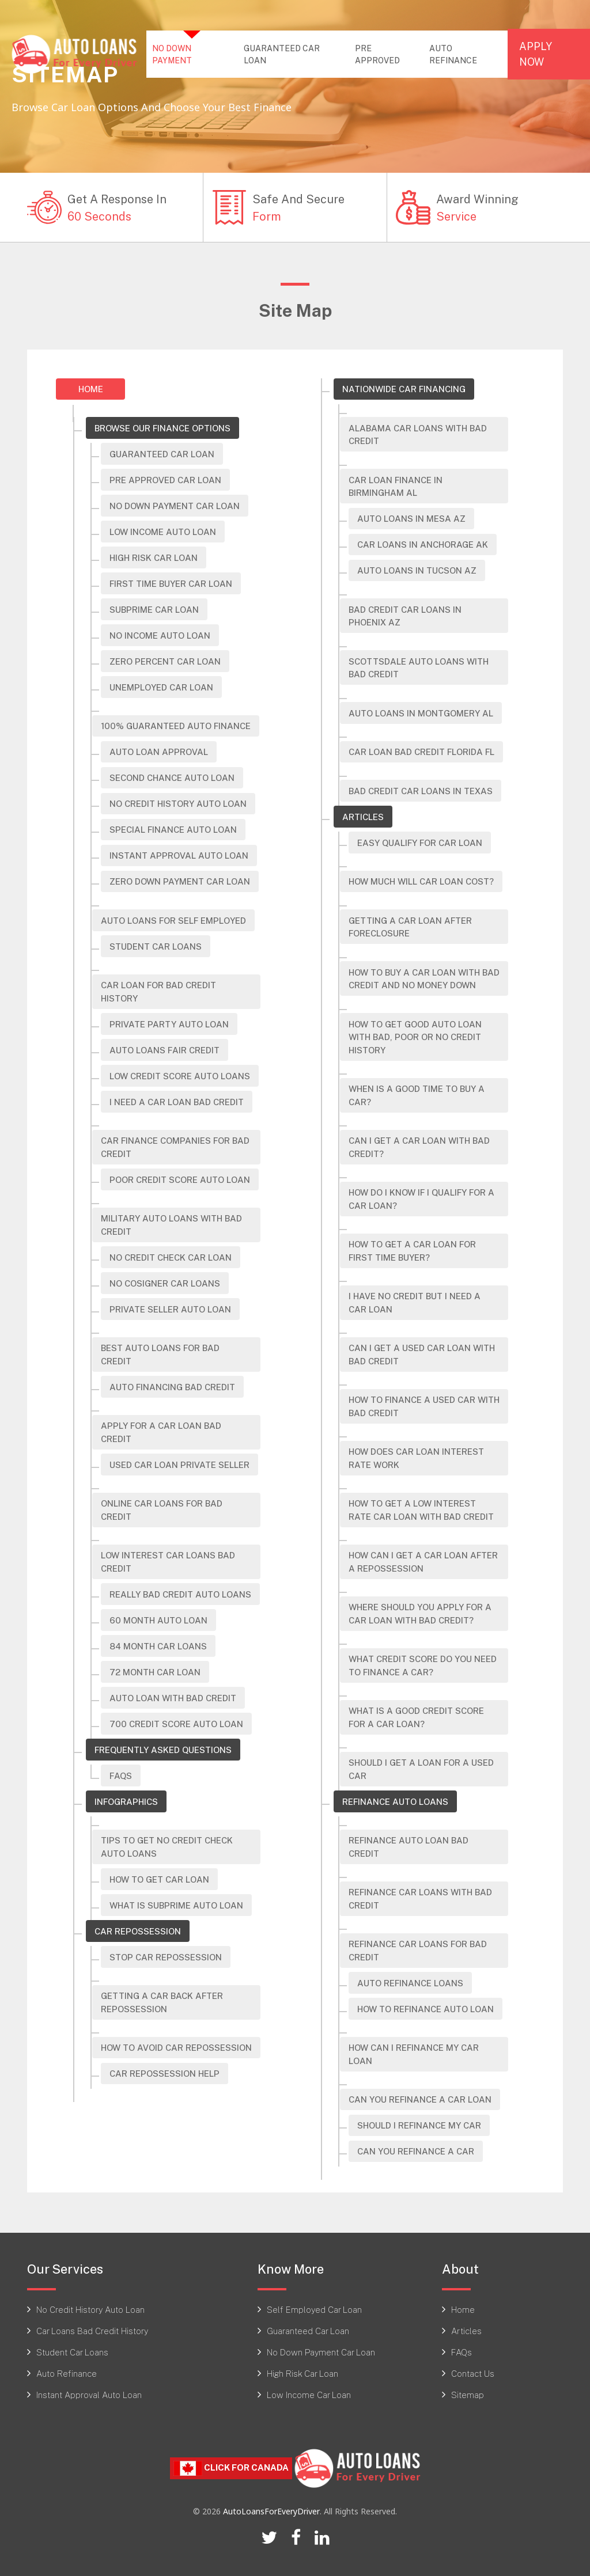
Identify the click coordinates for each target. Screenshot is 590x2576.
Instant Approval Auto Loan (178, 855)
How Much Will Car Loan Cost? (421, 881)
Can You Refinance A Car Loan (420, 2099)
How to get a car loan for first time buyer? (412, 1250)
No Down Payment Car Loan (174, 505)
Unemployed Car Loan (161, 687)
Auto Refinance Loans (410, 1983)
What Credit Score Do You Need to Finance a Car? (423, 1665)
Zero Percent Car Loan (165, 661)
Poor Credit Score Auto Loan (179, 1179)
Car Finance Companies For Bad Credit (175, 1147)
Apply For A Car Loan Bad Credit (161, 1432)
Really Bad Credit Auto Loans (180, 1594)
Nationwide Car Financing (404, 389)
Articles (363, 816)
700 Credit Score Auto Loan (176, 1723)
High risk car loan (153, 557)
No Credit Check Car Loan (170, 1257)
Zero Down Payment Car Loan (179, 881)
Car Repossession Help (164, 2073)
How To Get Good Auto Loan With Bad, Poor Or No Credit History (415, 1037)
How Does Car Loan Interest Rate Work (416, 1458)
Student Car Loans (155, 946)
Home (90, 389)
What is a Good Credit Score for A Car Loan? (416, 1717)
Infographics (126, 1801)
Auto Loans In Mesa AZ (411, 518)
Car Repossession (137, 1931)
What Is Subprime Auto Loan (176, 1905)
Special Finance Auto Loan (173, 829)
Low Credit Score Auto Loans (179, 1076)
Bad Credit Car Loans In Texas (421, 791)
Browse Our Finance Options (162, 428)
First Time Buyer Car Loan (170, 583)
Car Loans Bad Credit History (92, 2330)
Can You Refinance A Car (415, 2151)
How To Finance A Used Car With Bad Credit (424, 1406)
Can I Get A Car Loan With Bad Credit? (419, 1147)
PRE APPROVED (377, 54)
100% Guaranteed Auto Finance (176, 725)
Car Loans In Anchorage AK (422, 544)
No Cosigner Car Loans (164, 1283)
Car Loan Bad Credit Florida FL (421, 751)
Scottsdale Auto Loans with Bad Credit (419, 668)
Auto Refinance (66, 2373)
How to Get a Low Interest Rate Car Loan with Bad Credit (421, 1510)
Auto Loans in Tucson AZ (416, 570)
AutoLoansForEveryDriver (271, 2511)
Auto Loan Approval (158, 751)
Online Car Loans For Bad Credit (161, 1510)
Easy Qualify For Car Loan (419, 842)
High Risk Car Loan (302, 2373)
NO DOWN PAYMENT (194, 54)
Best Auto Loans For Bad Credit (160, 1354)
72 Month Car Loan (155, 1672)
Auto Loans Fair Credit (164, 1050)
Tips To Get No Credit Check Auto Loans (167, 1846)
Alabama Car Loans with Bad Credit (418, 434)
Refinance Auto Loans (395, 1801)
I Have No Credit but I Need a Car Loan (415, 1302)
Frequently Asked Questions (163, 1749)
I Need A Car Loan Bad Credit (176, 1102)
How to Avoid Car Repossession (176, 2047)
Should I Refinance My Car (419, 2125)
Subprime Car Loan (154, 609)
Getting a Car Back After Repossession (162, 2002)
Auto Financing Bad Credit (172, 1387)
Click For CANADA (231, 2468)
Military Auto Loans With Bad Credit (171, 1224)
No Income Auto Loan (159, 635)
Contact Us (472, 2373)
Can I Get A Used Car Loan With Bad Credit (422, 1354)
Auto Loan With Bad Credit (172, 1698)
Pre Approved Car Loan (165, 480)
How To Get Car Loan (159, 1879)
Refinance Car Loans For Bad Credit (418, 1950)
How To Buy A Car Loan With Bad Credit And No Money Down (424, 979)
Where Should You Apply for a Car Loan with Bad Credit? (420, 1613)
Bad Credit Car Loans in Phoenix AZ (405, 616)
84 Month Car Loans (158, 1646)
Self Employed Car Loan (314, 2309)
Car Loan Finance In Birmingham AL (395, 486)
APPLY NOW (535, 54)
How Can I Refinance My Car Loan (414, 2054)
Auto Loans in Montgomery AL (421, 713)
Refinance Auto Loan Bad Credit (408, 1846)
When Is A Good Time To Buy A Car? (417, 1095)
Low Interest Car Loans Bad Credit (168, 1561)
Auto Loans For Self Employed (173, 920)
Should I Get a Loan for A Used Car (421, 1769)
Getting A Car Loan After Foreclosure (410, 927)
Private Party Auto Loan (169, 1024)
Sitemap (467, 2394)
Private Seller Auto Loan (170, 1309)
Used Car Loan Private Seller (179, 1464)
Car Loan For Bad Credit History (158, 991)
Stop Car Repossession (165, 1957)
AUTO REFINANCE (453, 54)
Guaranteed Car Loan (161, 454)
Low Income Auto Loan (162, 531)
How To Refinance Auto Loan (425, 2009)
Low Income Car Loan (309, 2394)
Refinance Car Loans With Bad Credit (420, 1898)
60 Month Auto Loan (158, 1620)
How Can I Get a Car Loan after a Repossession (423, 1561)
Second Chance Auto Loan (172, 777)
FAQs (120, 1775)
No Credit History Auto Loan (178, 803)
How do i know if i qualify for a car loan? (421, 1199)
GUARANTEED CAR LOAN (282, 54)
